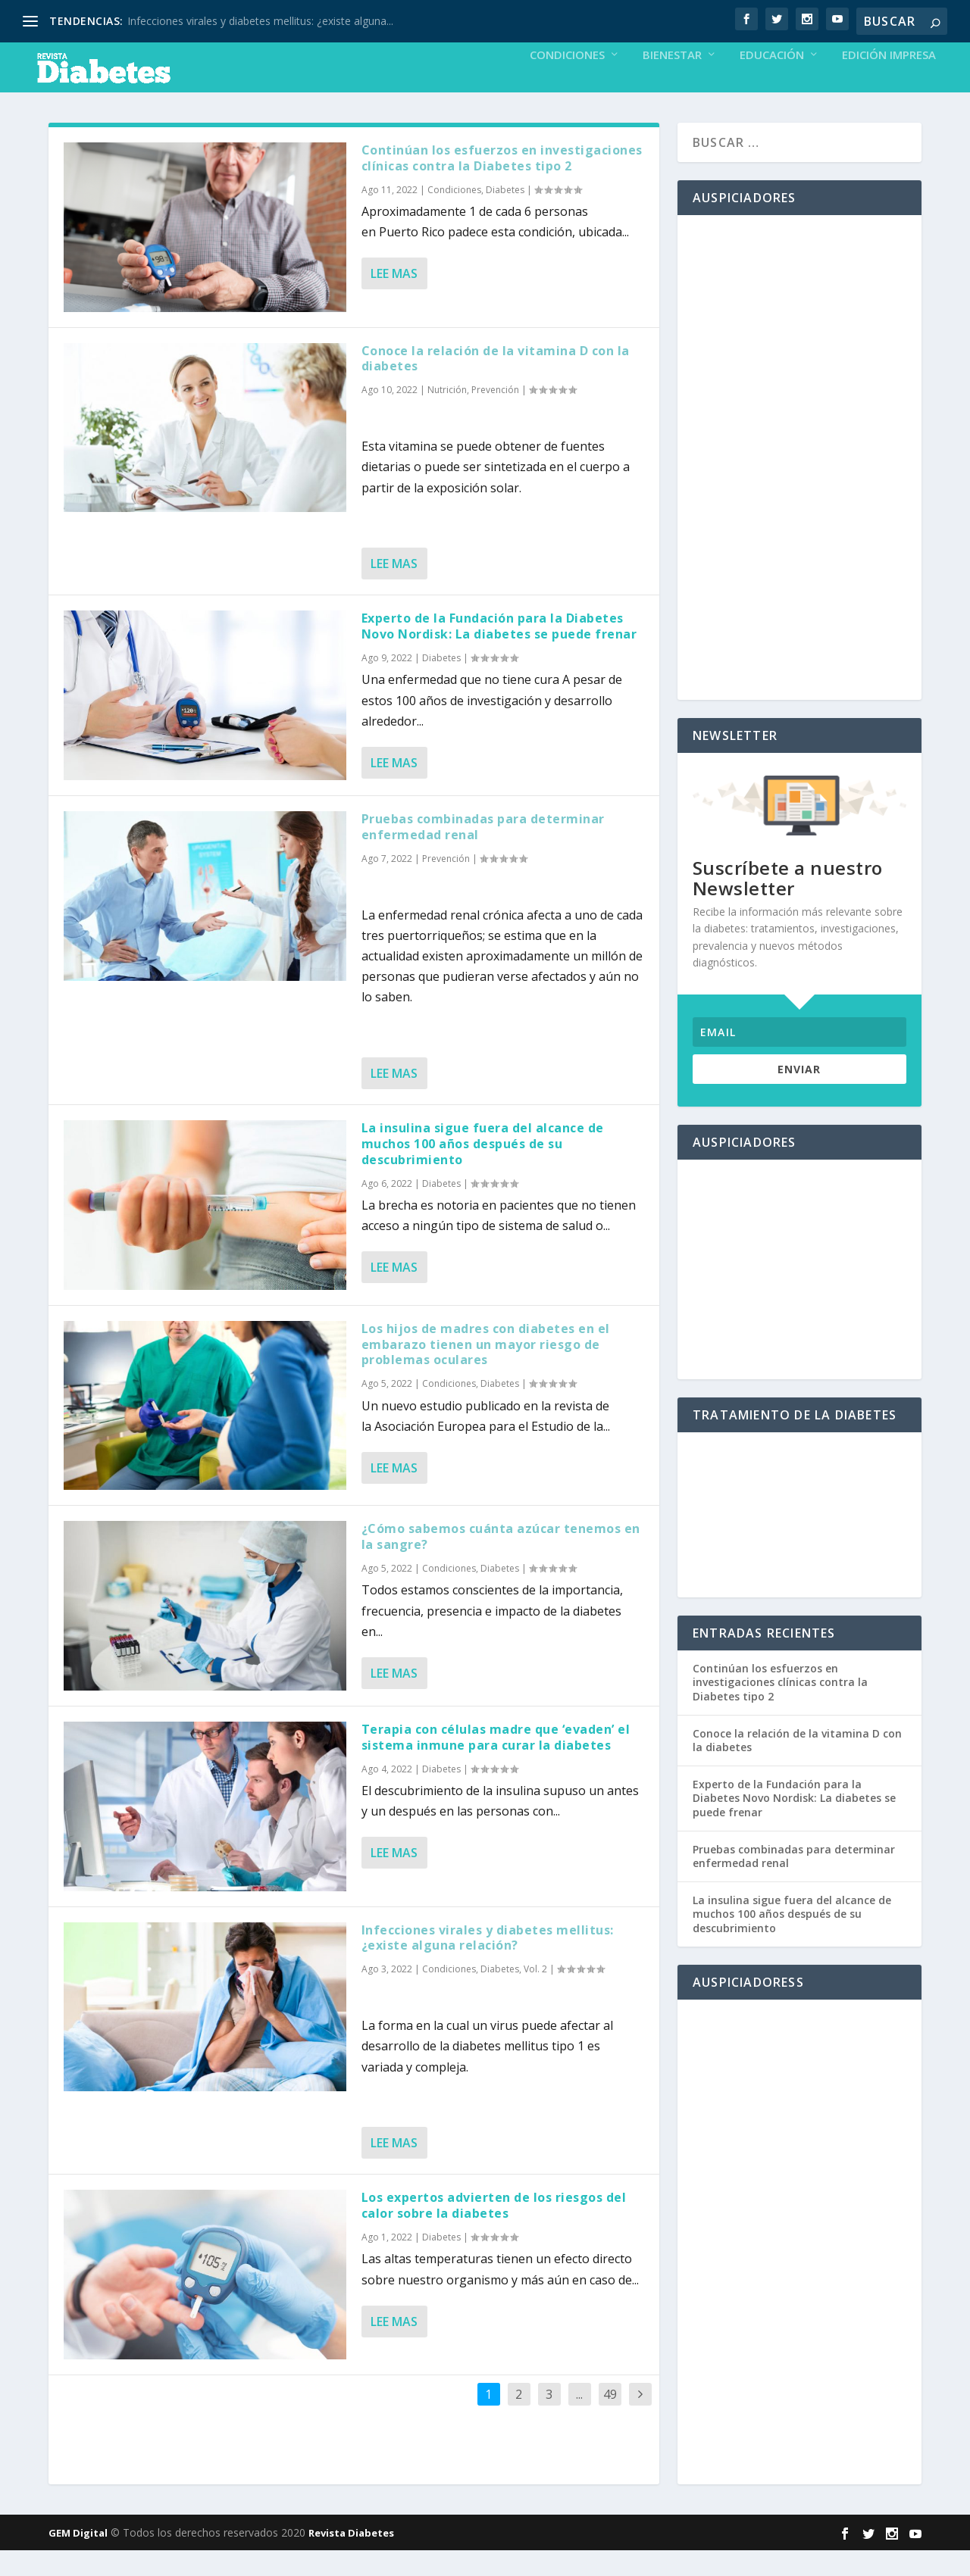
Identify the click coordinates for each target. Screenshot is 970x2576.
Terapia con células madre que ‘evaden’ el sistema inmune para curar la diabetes (495, 1763)
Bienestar (672, 81)
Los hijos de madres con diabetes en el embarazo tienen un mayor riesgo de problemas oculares (485, 1370)
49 (610, 2420)
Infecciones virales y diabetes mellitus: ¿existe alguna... (260, 21)
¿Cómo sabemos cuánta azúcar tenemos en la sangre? (500, 1562)
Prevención (495, 415)
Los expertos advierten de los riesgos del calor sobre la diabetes (494, 2231)
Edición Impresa (889, 81)
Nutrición (447, 415)
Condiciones (567, 81)
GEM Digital (78, 2558)
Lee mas (394, 299)
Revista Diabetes (351, 2558)
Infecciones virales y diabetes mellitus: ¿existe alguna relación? (487, 1963)
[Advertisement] (799, 483)
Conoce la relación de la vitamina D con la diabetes (495, 384)
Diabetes (505, 215)
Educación (772, 81)
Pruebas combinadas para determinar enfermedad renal (483, 852)
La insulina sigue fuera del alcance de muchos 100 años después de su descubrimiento (482, 1169)
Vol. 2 (535, 1994)
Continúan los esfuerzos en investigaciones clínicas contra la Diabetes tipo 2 (502, 183)
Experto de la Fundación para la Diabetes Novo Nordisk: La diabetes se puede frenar (499, 651)
